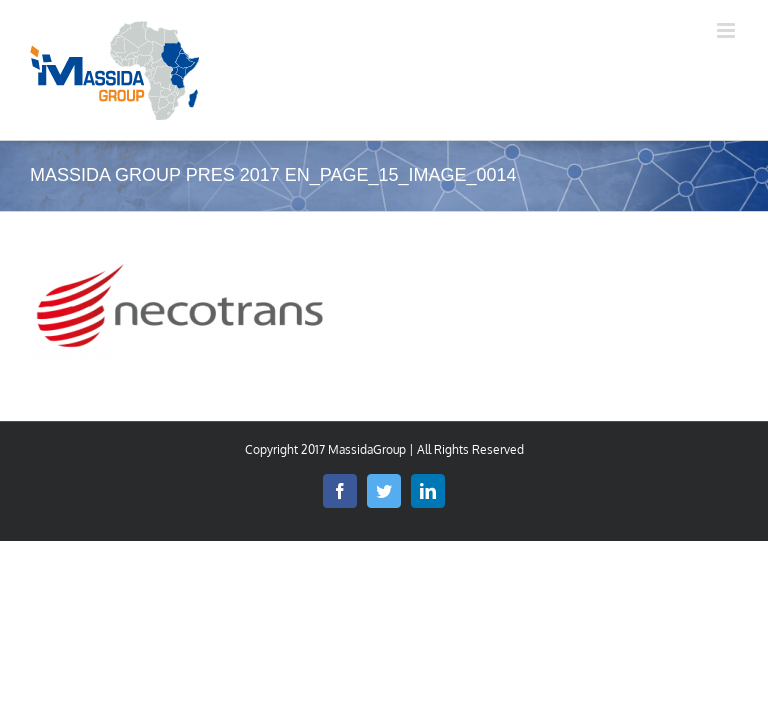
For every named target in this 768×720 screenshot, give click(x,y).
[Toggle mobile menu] (727, 30)
